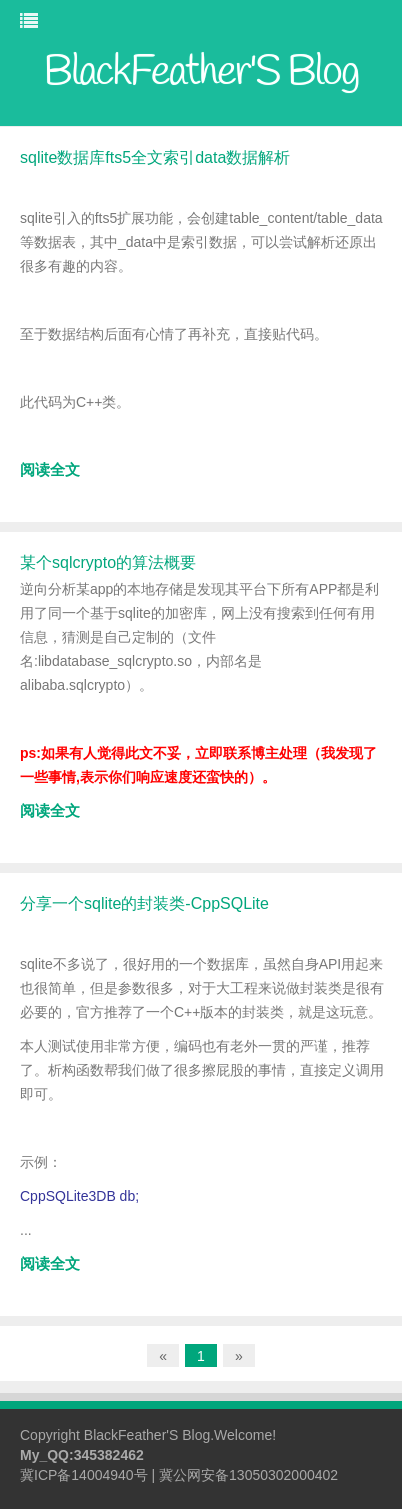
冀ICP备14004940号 (84, 1475)
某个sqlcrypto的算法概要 (108, 562)
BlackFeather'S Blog (147, 1435)
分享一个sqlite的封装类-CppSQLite (144, 903)
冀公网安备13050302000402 (248, 1475)
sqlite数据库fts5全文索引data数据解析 (155, 157)
